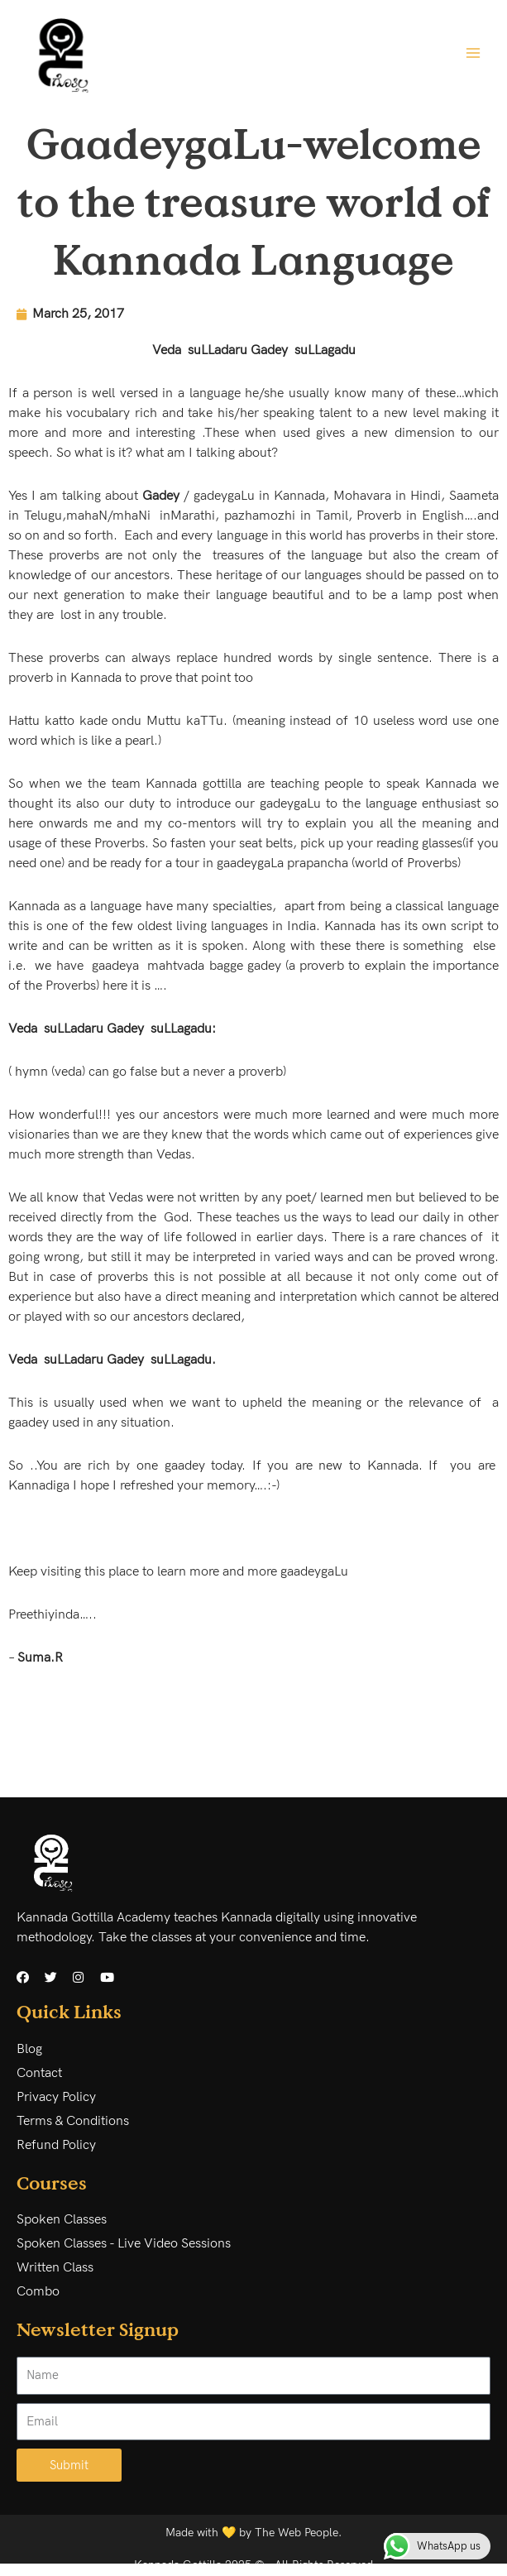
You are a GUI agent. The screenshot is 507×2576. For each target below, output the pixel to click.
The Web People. (298, 2533)
